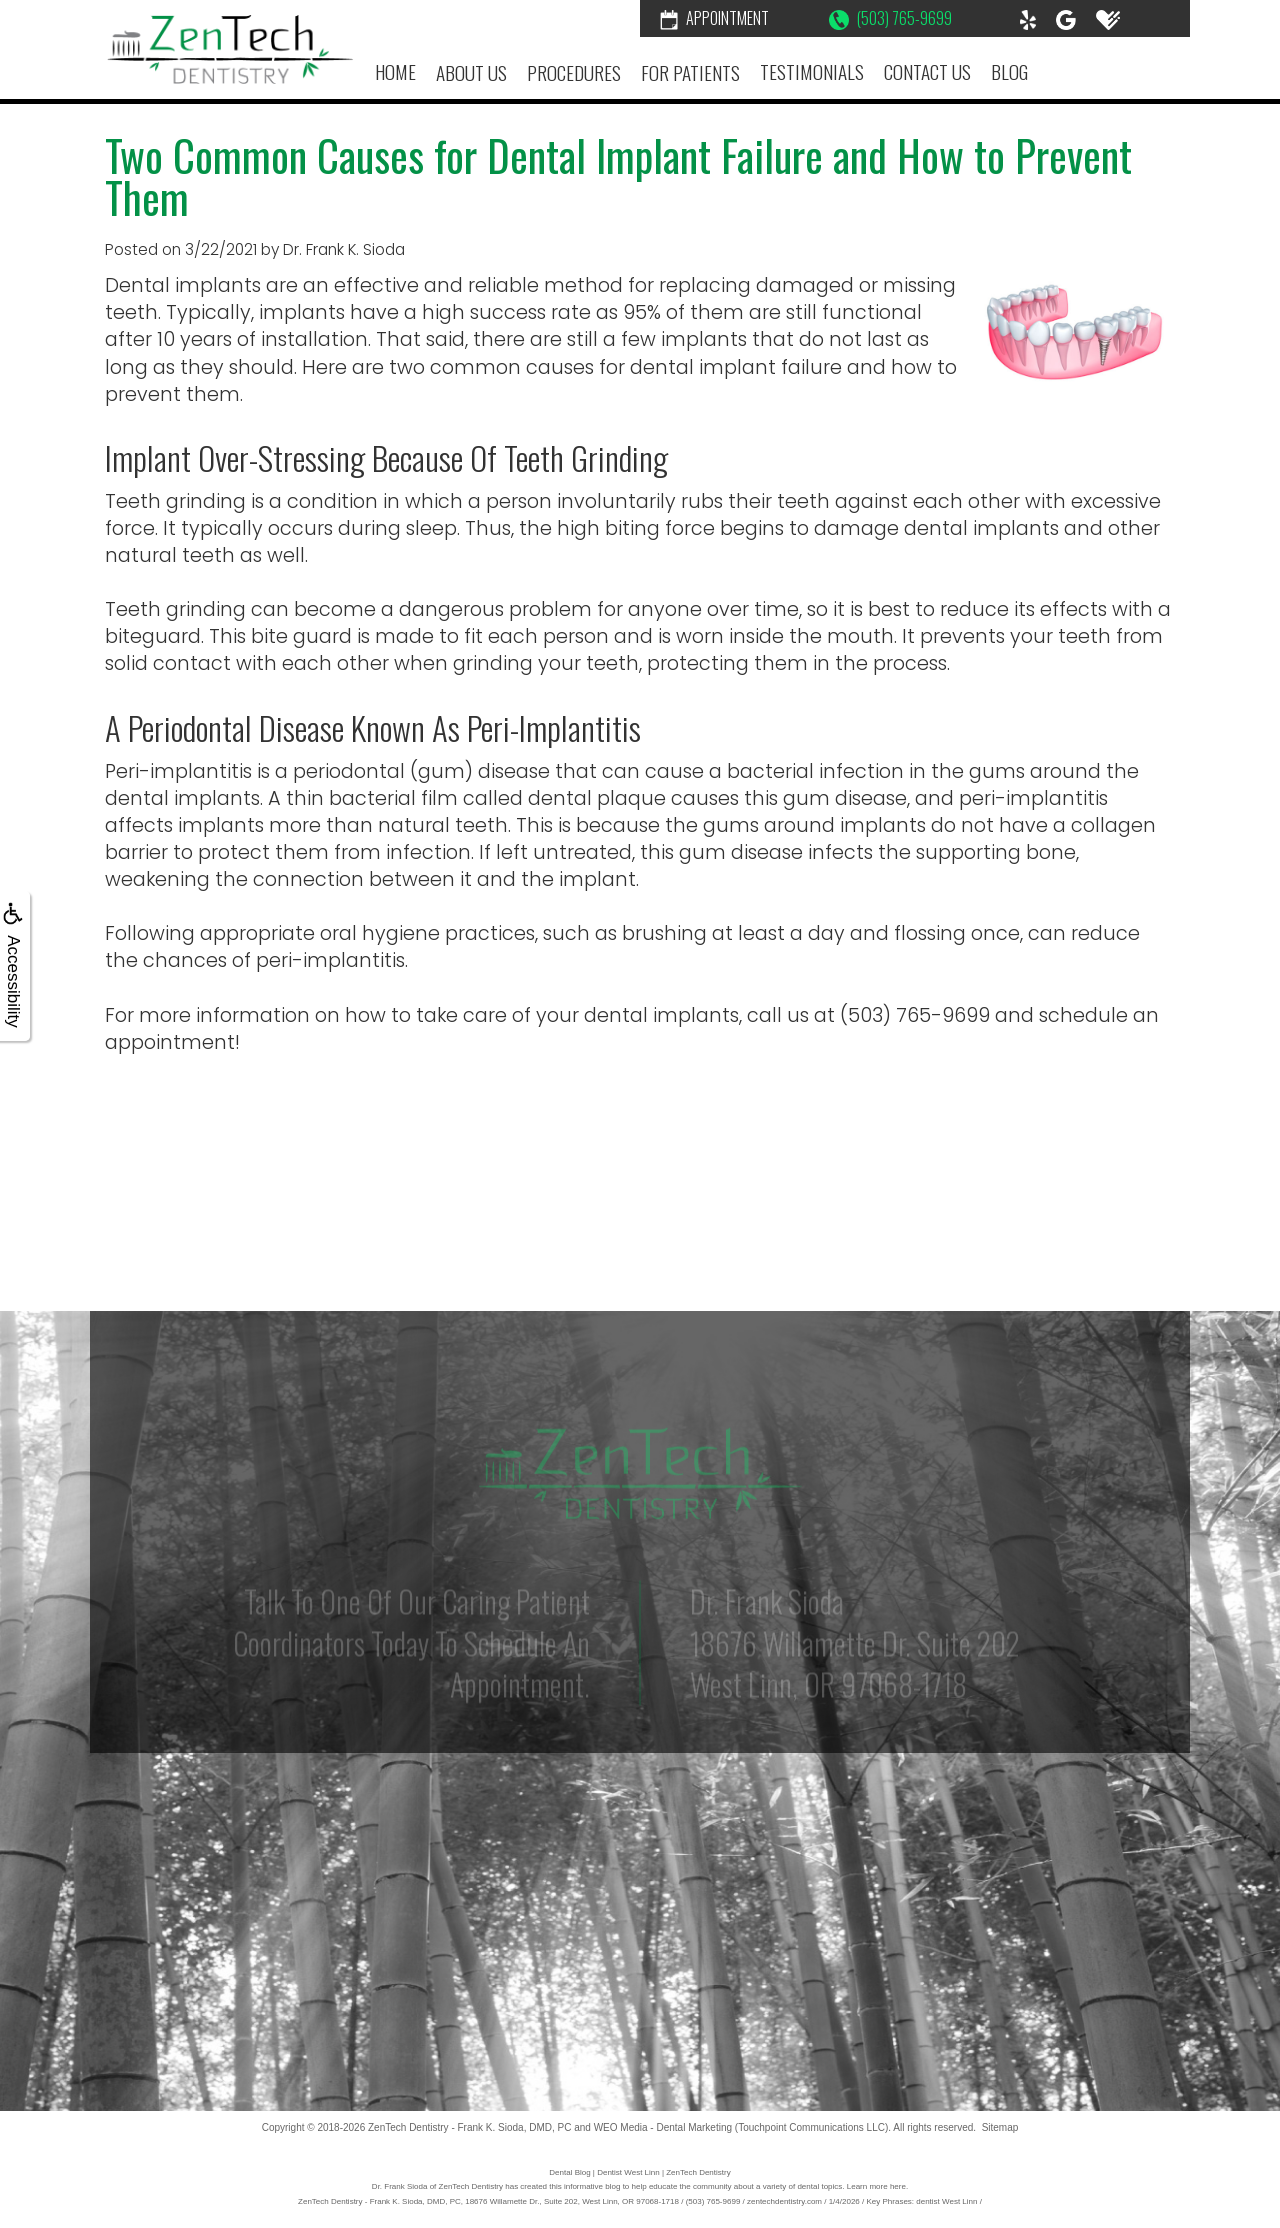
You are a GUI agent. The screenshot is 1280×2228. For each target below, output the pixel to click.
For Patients (690, 72)
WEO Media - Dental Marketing (663, 2127)
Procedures (574, 72)
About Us (471, 72)
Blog (1009, 71)
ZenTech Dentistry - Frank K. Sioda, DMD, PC (469, 2127)
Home (395, 71)
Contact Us (927, 71)
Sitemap (1000, 2127)
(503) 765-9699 (890, 18)
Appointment (714, 18)
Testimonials (812, 71)
